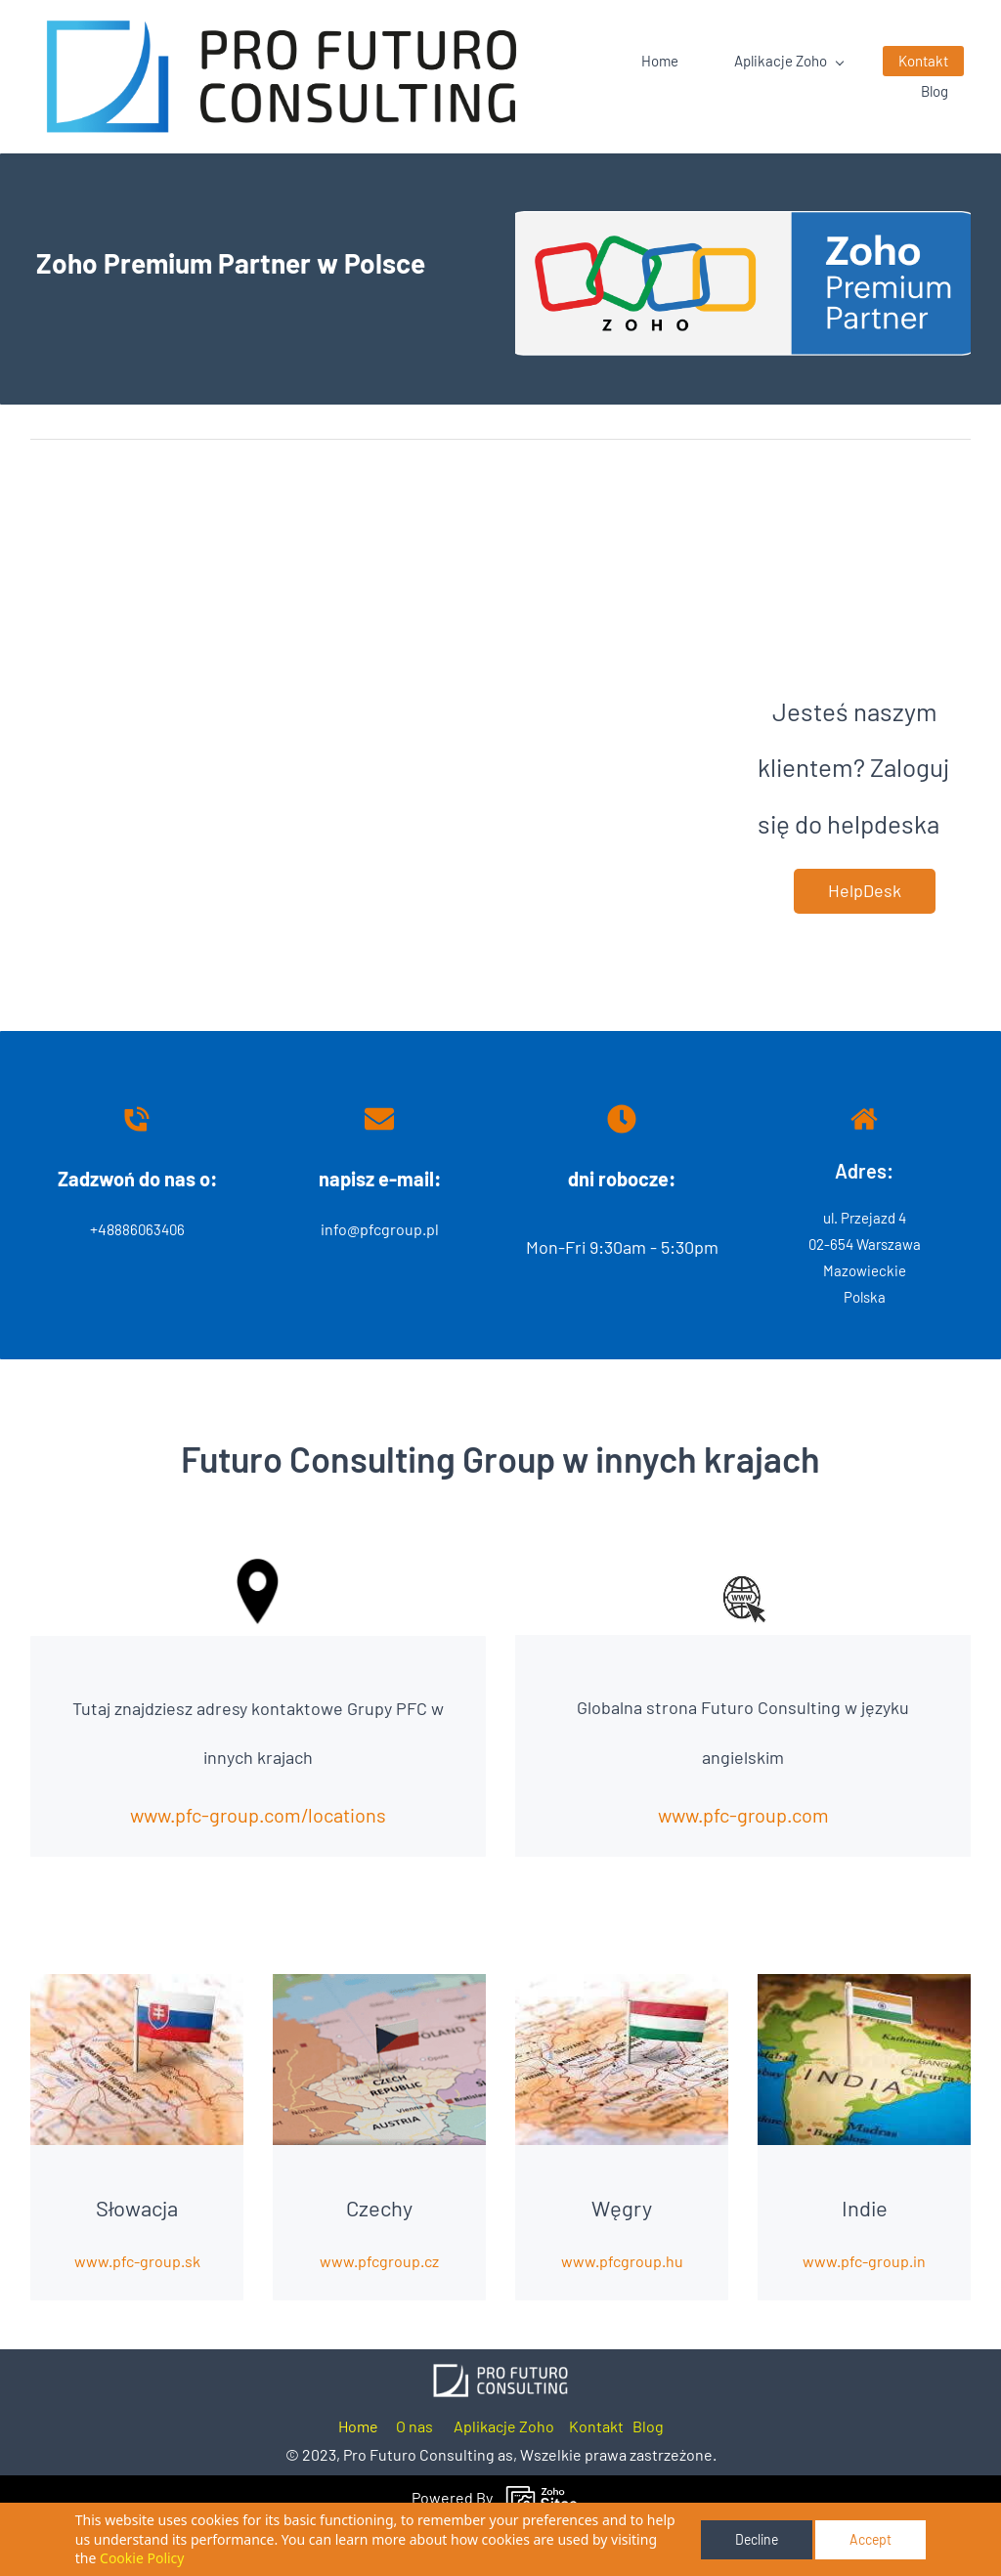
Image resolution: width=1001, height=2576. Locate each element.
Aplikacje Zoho (504, 2479)
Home (358, 2479)
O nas (414, 2479)
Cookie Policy (142, 2558)
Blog (648, 2479)
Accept (870, 2539)
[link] (500, 2429)
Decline (756, 2539)
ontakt (601, 2479)
